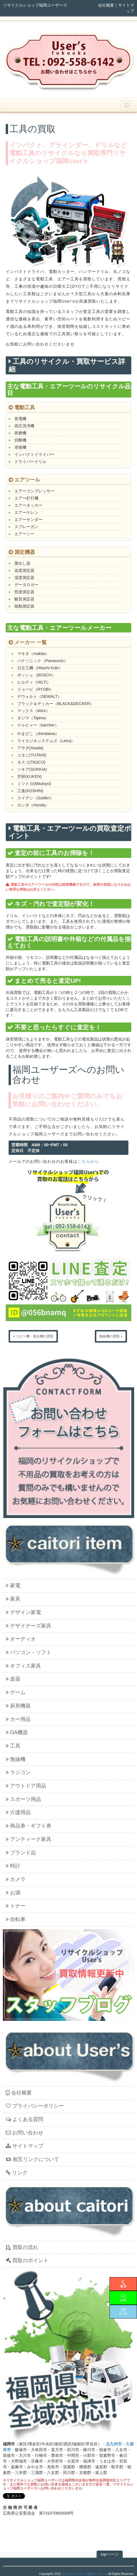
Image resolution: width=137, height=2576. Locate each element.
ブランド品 (21, 1853)
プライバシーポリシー (35, 2106)
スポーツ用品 (23, 1799)
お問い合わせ (24, 2133)
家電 (13, 1585)
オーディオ (21, 1639)
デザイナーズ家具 (28, 1626)
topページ (109, 2554)
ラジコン (18, 1772)
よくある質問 (24, 2119)
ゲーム (16, 1692)
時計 (13, 1866)
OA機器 (17, 1732)
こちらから (88, 1161)
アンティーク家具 (28, 1839)
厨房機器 (18, 1706)
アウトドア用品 (26, 1786)
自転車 (16, 1919)
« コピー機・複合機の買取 (33, 1336)
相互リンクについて (32, 2159)
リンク (17, 2173)
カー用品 (18, 1719)
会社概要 (106, 5)
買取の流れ (22, 2247)
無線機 (16, 1759)
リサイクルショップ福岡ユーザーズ (84, 2573)
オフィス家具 (23, 1666)
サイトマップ (24, 2146)
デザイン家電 (23, 1612)
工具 (13, 1746)
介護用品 (18, 1812)
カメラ (16, 1879)
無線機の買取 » (111, 1336)
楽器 (13, 1679)
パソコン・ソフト (28, 1652)
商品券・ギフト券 (28, 1826)
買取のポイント (27, 2260)
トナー (16, 1906)
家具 (13, 1599)
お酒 (13, 1893)
